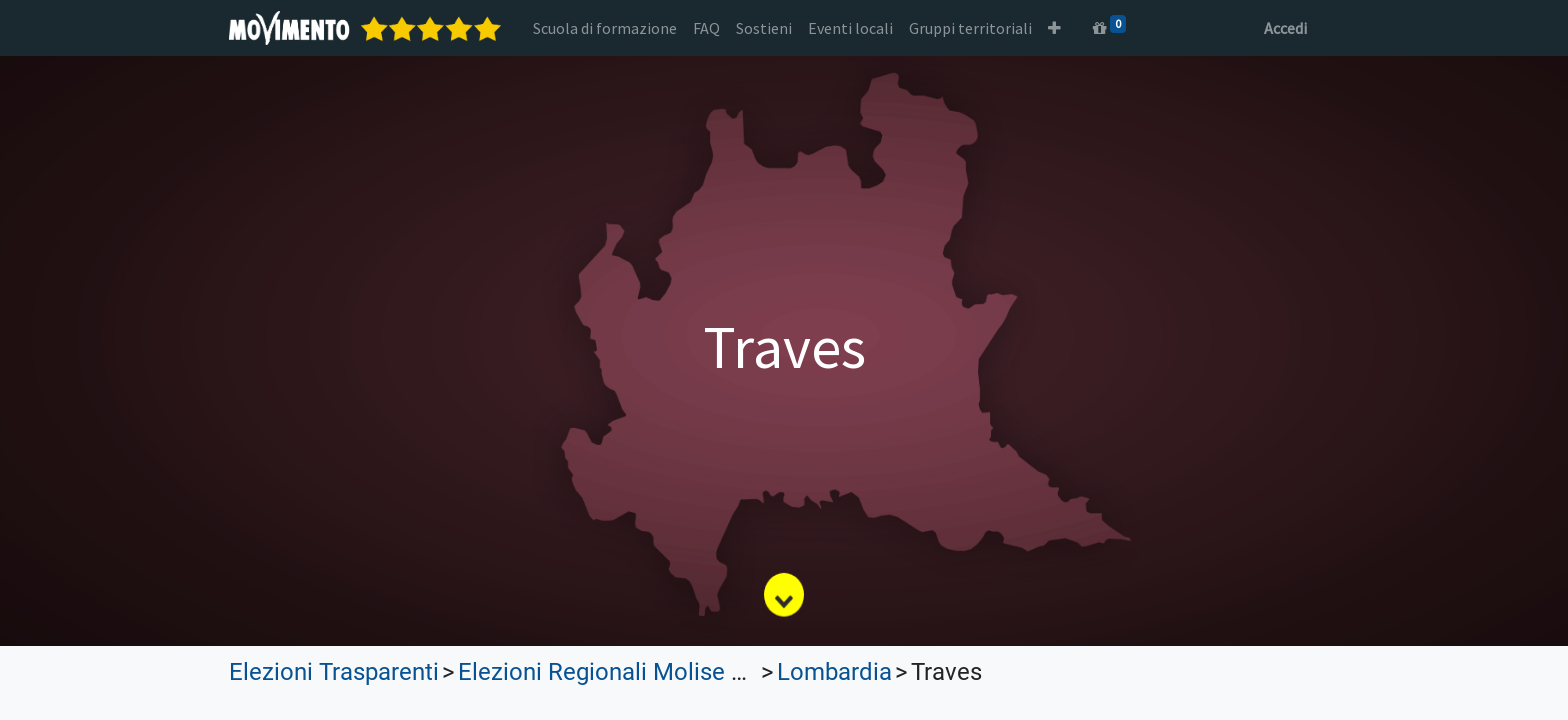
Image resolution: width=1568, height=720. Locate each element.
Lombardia (834, 672)
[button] (1054, 28)
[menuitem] (605, 28)
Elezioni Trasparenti (334, 672)
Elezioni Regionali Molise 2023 (620, 672)
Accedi (1285, 28)
